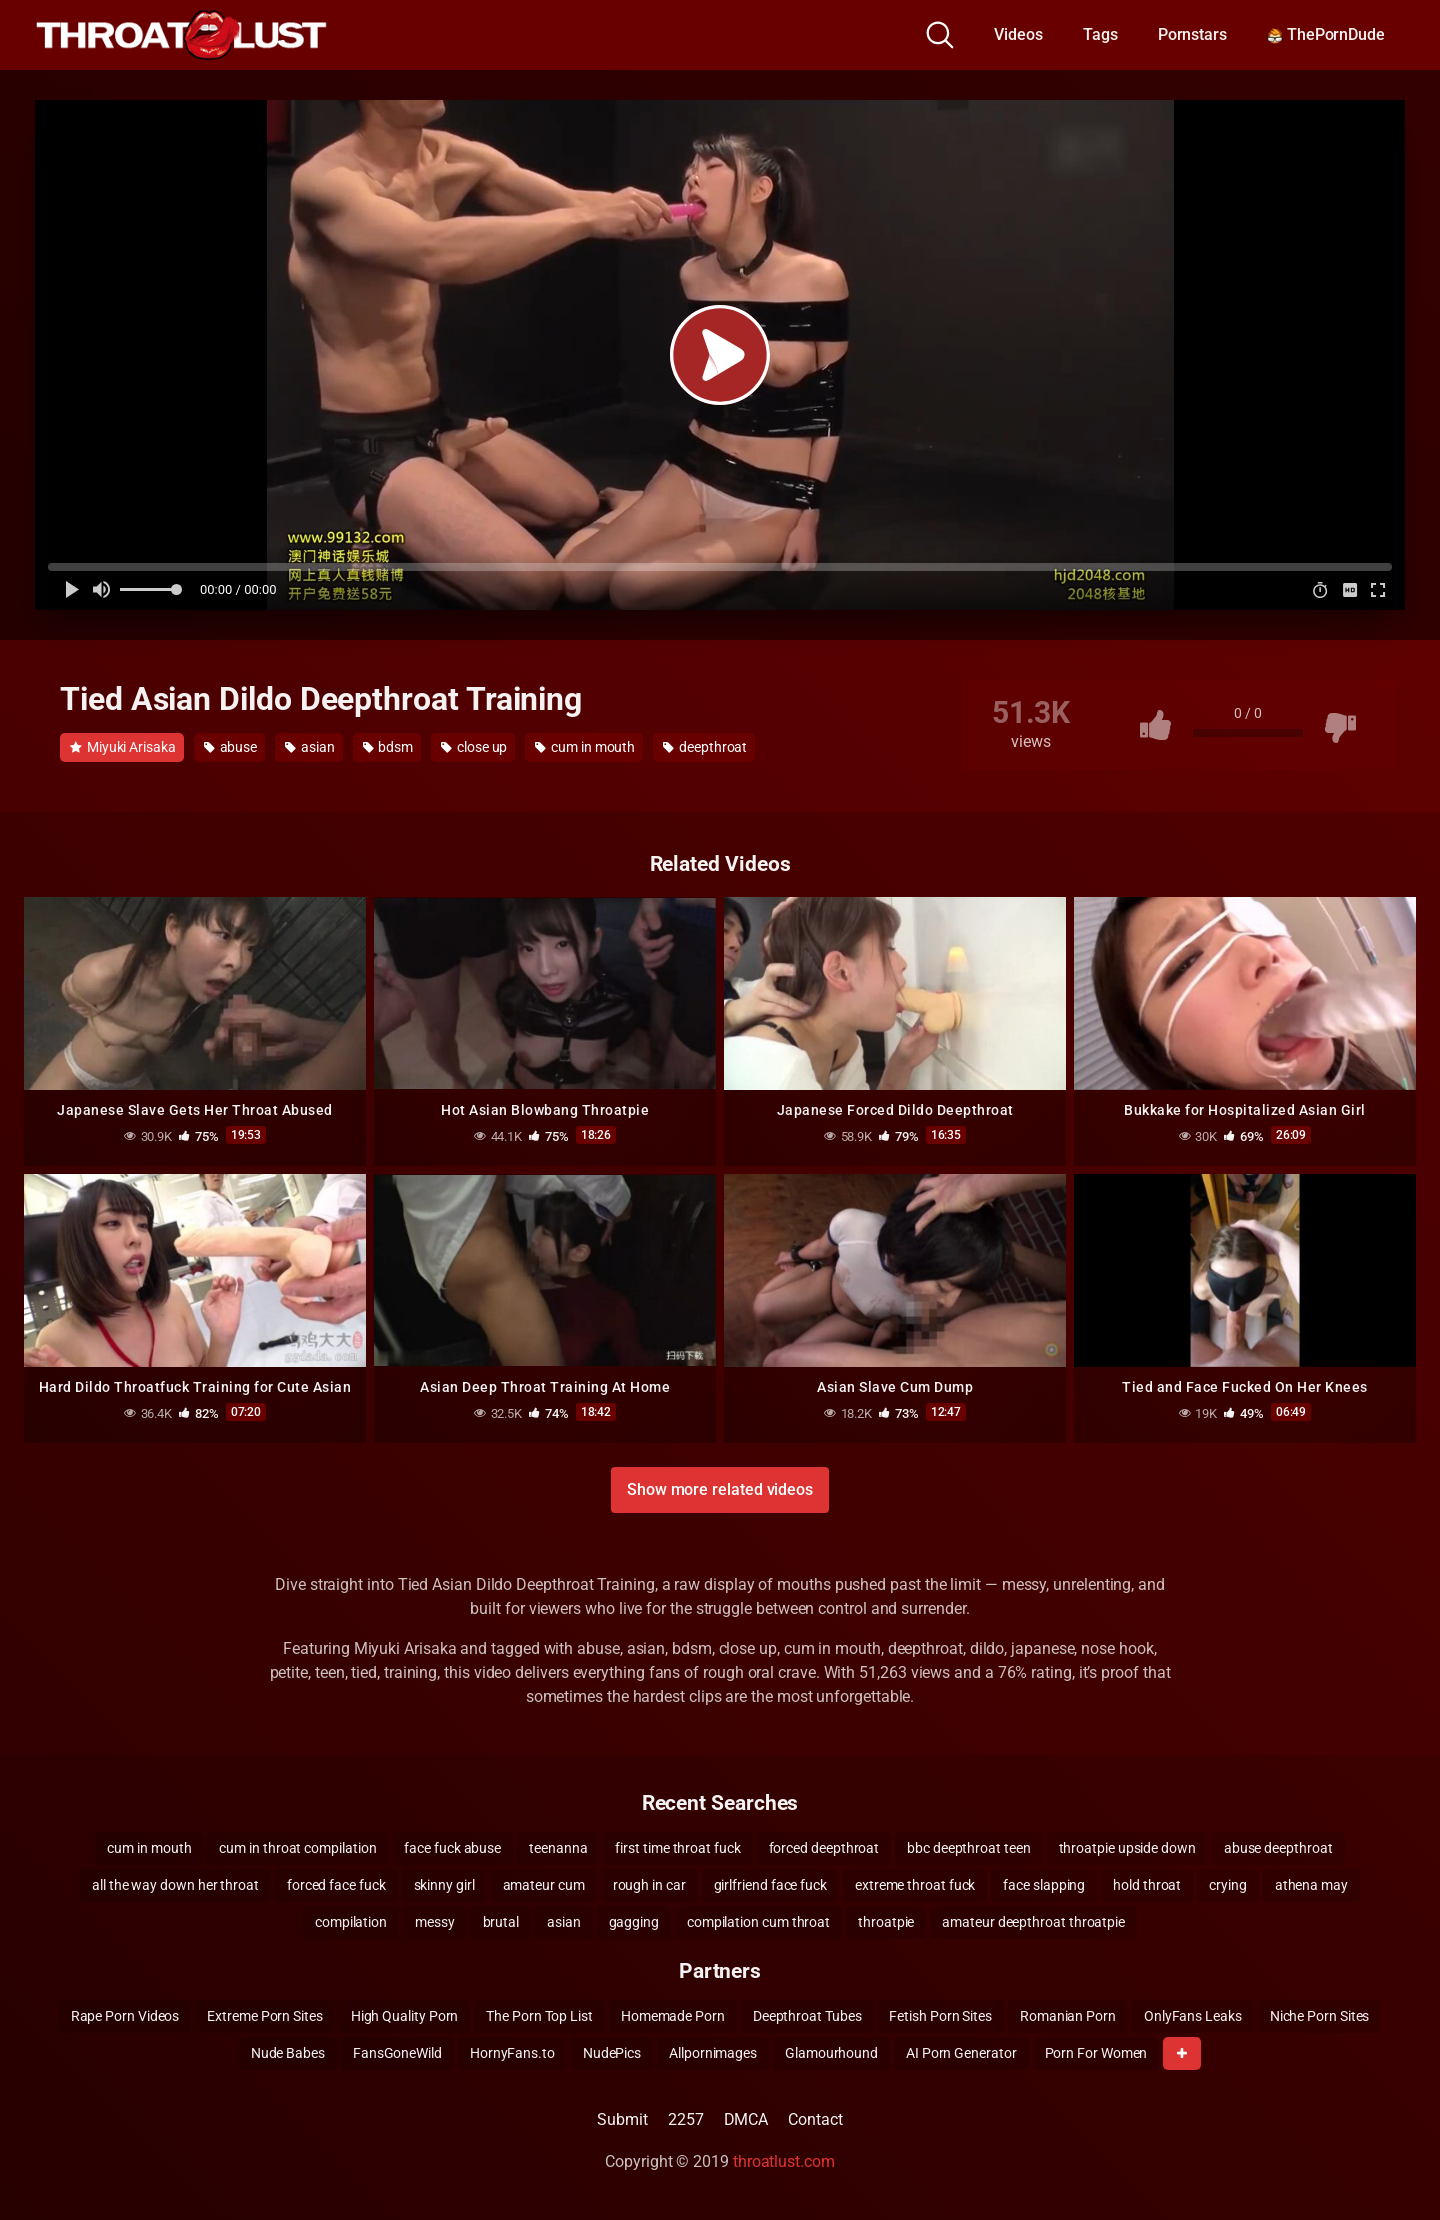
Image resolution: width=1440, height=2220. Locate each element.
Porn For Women (1096, 2053)
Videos (1018, 34)
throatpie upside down (1127, 1848)
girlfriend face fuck (770, 1885)
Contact (815, 2119)
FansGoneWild (397, 2053)
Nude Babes (288, 2053)
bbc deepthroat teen (968, 1848)
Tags (1100, 34)
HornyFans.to (512, 2053)
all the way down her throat (175, 1885)
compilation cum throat (758, 1922)
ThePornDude (1326, 34)
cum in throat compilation (297, 1848)
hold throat (1147, 1885)
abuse (230, 747)
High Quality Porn (405, 2016)
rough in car (649, 1885)
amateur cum (544, 1885)
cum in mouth (585, 747)
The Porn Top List (539, 2016)
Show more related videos (720, 1489)
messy (435, 1922)
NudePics (612, 2053)
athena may (1311, 1885)
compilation (351, 1922)
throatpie (886, 1922)
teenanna (558, 1848)
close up (474, 747)
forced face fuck (336, 1885)
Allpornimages (713, 2053)
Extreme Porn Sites (265, 2016)
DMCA (746, 2119)
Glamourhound (831, 2053)
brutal (501, 1922)
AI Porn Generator (961, 2053)
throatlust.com (784, 2161)
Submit (622, 2119)
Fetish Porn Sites (940, 2016)
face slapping (1044, 1885)
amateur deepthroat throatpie (1033, 1922)
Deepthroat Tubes (807, 2016)
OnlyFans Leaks (1193, 2016)
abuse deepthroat (1278, 1848)
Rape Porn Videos (125, 2016)
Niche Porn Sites (1320, 2016)
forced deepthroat (824, 1848)
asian (309, 747)
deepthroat (705, 747)
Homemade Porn (673, 2016)
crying (1228, 1885)
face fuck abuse (452, 1848)
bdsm (388, 747)
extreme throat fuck (915, 1885)
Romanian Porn (1068, 2016)
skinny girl (444, 1885)
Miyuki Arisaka (123, 747)
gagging (634, 1922)
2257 (686, 2119)
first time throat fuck (677, 1848)
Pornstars (1192, 34)
